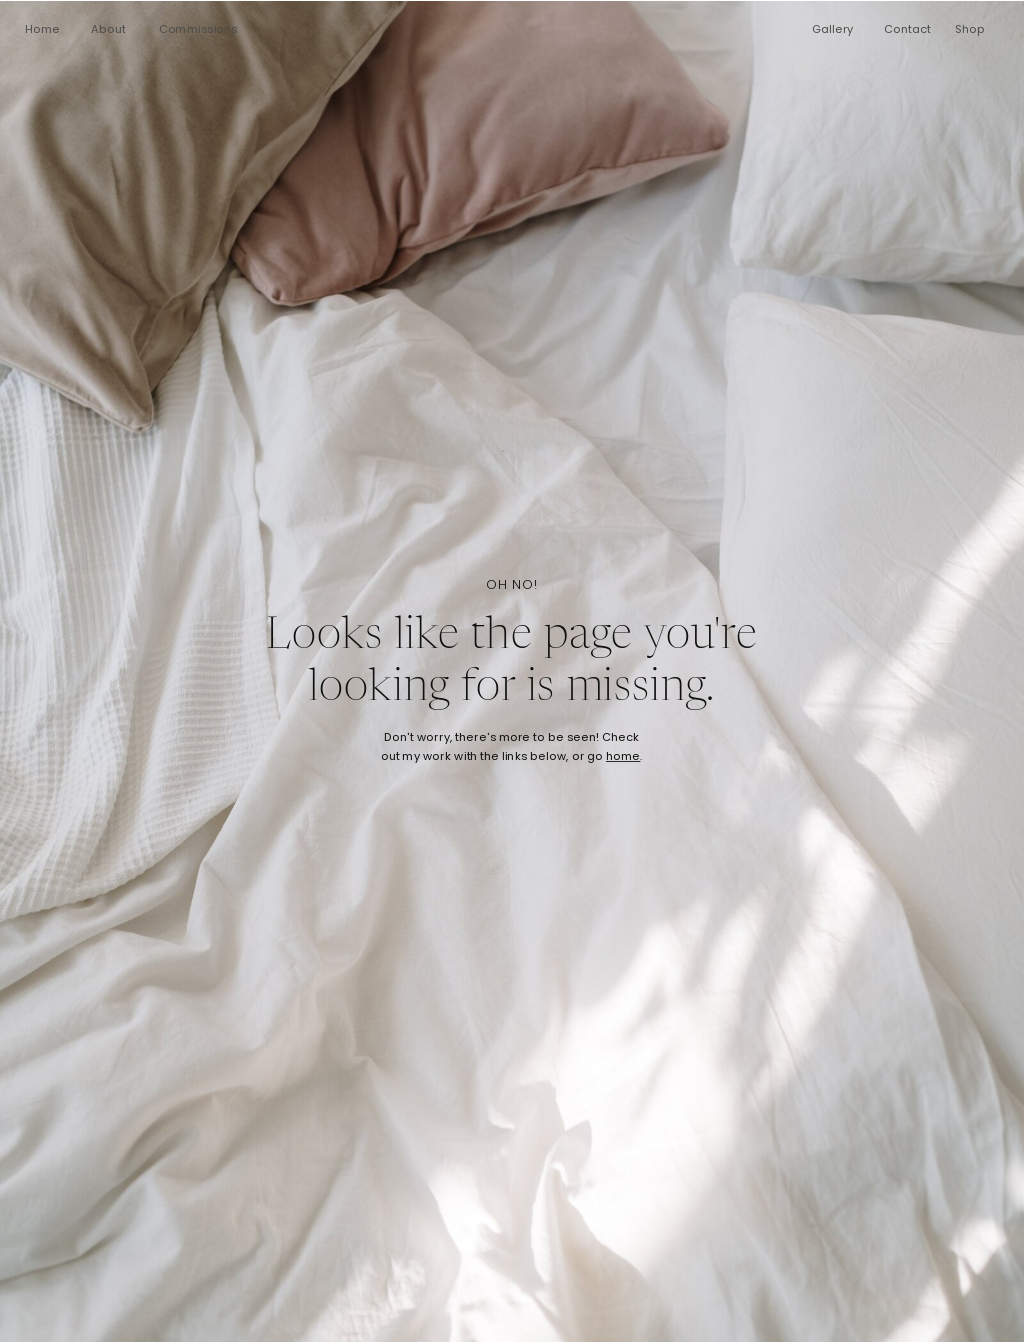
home (623, 757)
